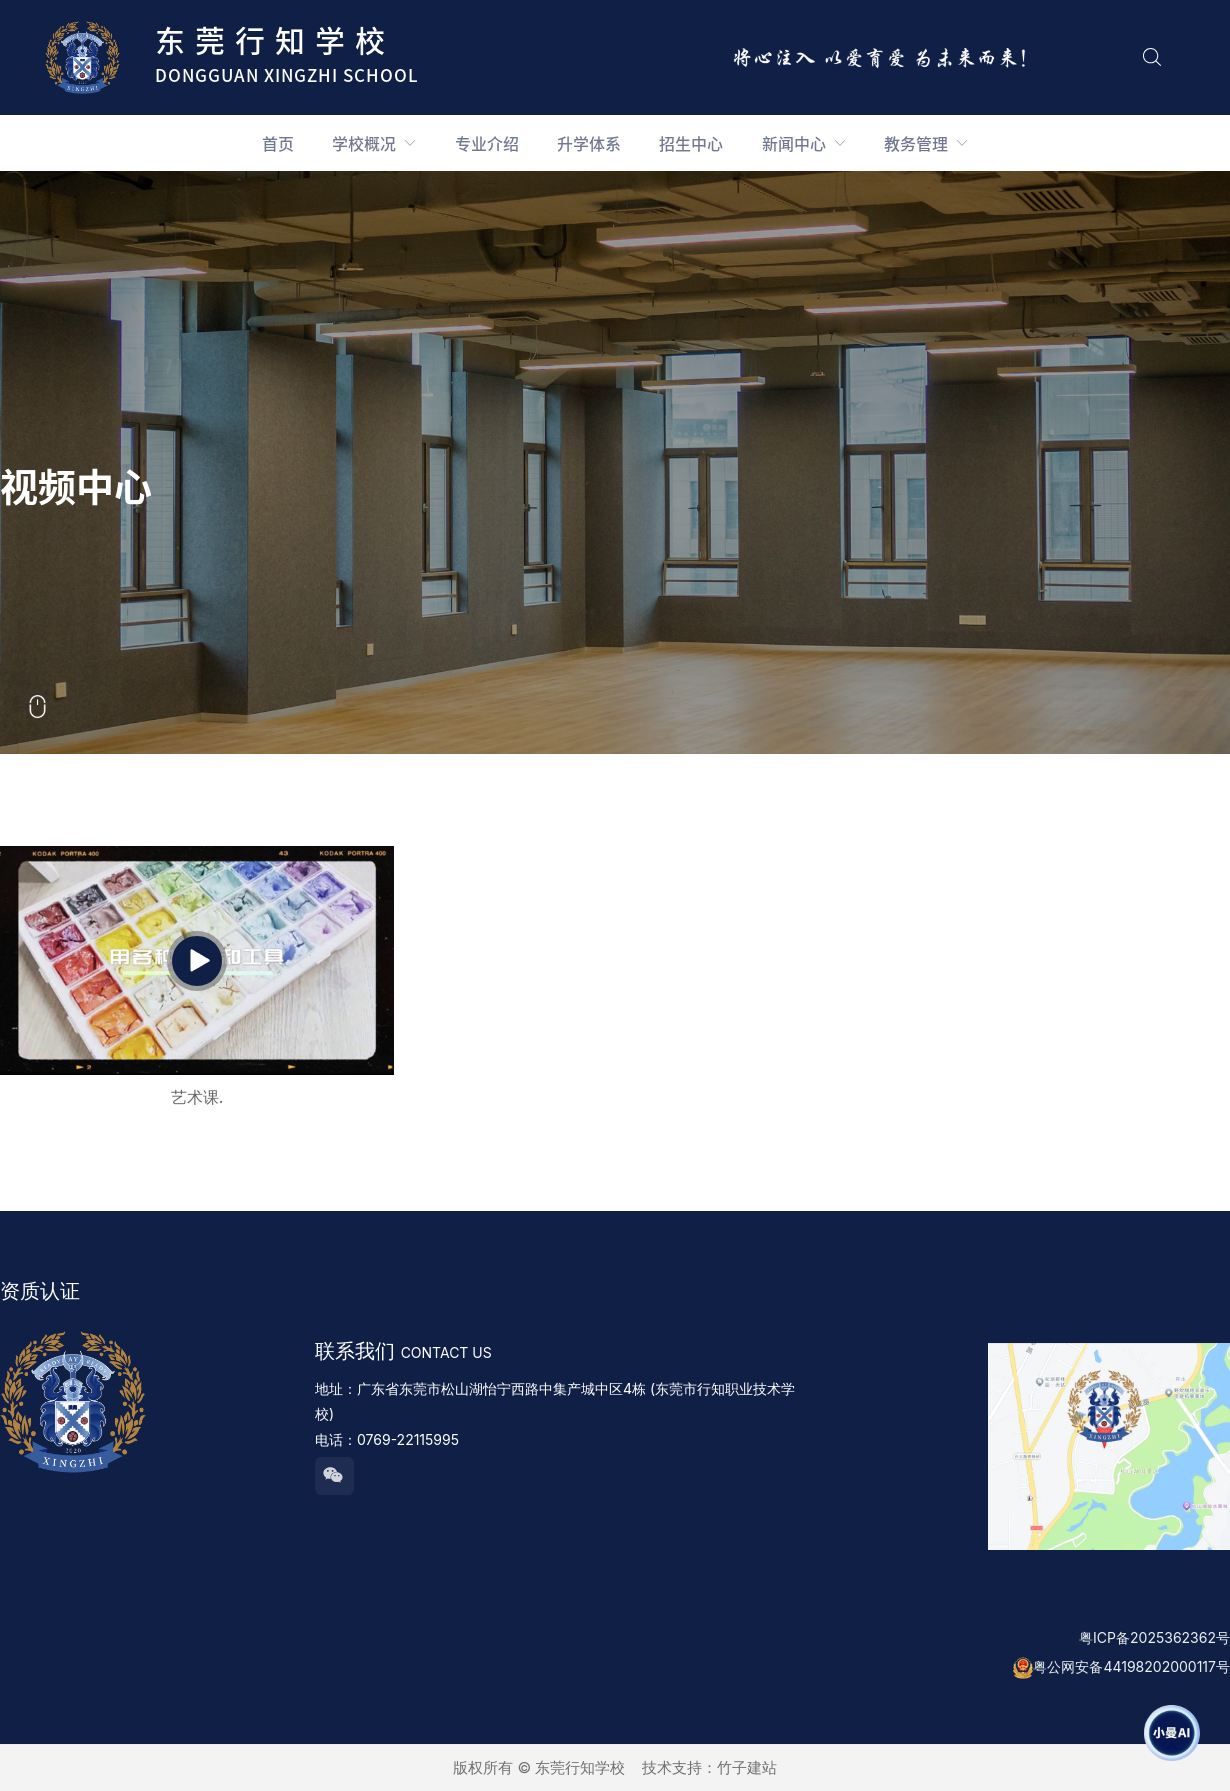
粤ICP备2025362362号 (1154, 1637)
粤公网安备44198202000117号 (1131, 1666)
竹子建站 (747, 1767)
